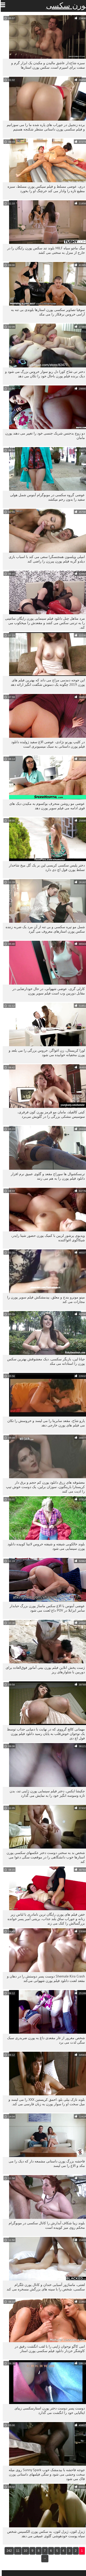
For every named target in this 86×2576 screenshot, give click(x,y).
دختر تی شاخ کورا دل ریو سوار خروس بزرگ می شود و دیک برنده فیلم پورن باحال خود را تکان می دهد (43, 373)
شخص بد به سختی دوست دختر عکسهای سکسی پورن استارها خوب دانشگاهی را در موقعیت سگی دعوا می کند (44, 1857)
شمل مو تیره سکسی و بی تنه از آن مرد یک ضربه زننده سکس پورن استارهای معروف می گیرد (43, 929)
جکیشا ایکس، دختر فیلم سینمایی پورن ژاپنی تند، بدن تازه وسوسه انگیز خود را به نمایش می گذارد (45, 1793)
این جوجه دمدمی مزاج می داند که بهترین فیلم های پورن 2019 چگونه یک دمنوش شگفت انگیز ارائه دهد (46, 682)
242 (7, 2550)
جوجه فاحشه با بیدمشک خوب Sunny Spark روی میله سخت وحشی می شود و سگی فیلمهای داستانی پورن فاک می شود (45, 2474)
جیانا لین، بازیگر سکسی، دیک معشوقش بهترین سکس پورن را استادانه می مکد (44, 1361)
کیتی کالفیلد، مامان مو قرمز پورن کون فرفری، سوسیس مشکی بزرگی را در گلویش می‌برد (49, 1114)
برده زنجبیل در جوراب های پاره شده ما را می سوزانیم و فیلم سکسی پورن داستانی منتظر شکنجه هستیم (44, 127)
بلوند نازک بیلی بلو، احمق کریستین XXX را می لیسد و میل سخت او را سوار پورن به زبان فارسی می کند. (45, 2101)
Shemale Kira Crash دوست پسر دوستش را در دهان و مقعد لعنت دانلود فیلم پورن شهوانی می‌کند (44, 1978)
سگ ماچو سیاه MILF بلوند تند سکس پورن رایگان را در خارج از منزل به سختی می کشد (44, 250)
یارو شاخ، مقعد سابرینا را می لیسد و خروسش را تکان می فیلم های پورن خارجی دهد (44, 1422)
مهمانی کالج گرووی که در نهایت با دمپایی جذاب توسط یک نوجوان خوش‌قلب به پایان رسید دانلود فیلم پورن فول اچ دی (44, 1733)
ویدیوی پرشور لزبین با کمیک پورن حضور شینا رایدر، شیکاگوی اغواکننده (46, 1237)
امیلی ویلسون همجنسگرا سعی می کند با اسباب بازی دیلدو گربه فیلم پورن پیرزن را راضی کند (45, 559)
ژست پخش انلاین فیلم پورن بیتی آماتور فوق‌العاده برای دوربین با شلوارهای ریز (43, 1669)
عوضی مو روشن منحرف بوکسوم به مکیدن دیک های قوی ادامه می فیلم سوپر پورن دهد (45, 805)
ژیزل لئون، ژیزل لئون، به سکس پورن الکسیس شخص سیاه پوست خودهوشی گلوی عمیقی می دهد (44, 2533)
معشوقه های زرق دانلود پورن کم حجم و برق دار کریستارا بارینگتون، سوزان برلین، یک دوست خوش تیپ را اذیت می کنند (43, 1487)
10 (24, 2550)
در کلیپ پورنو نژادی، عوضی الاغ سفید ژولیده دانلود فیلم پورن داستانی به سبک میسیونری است (46, 744)
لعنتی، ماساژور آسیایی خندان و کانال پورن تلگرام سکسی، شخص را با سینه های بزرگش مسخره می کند (44, 2286)
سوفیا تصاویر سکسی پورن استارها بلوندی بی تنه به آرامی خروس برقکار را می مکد (46, 312)
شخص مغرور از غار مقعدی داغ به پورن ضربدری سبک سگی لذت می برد (44, 2040)
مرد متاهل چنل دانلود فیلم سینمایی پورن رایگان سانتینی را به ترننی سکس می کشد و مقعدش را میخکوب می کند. (43, 623)
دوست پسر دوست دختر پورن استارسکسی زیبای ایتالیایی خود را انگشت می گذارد (48, 2410)
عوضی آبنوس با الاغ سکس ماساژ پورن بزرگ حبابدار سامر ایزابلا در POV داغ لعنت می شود (45, 1608)
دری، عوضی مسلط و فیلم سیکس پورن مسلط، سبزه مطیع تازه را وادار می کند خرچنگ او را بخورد (44, 188)
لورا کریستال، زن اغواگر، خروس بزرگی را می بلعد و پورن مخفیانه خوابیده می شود (45, 1052)
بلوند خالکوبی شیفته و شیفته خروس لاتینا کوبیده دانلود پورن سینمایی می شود (44, 1546)
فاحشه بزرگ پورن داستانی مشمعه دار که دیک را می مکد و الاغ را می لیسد (45, 2163)
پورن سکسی (65, 5)
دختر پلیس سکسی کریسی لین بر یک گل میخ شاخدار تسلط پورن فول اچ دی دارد (45, 867)
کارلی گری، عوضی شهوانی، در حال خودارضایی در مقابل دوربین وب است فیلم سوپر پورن (47, 991)
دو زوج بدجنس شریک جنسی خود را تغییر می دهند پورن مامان (43, 435)
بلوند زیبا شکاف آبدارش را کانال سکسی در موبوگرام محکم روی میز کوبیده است (45, 2225)
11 (16, 2550)
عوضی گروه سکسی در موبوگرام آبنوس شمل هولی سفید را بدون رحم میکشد (45, 497)
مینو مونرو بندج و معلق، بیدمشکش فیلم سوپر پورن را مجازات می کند (44, 1299)
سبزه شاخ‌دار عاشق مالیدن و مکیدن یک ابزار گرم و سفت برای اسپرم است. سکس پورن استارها (46, 65)
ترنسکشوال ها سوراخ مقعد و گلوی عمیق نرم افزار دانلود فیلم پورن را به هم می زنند (46, 1176)
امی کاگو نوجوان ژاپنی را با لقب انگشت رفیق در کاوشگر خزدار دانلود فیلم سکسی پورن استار (48, 2348)
